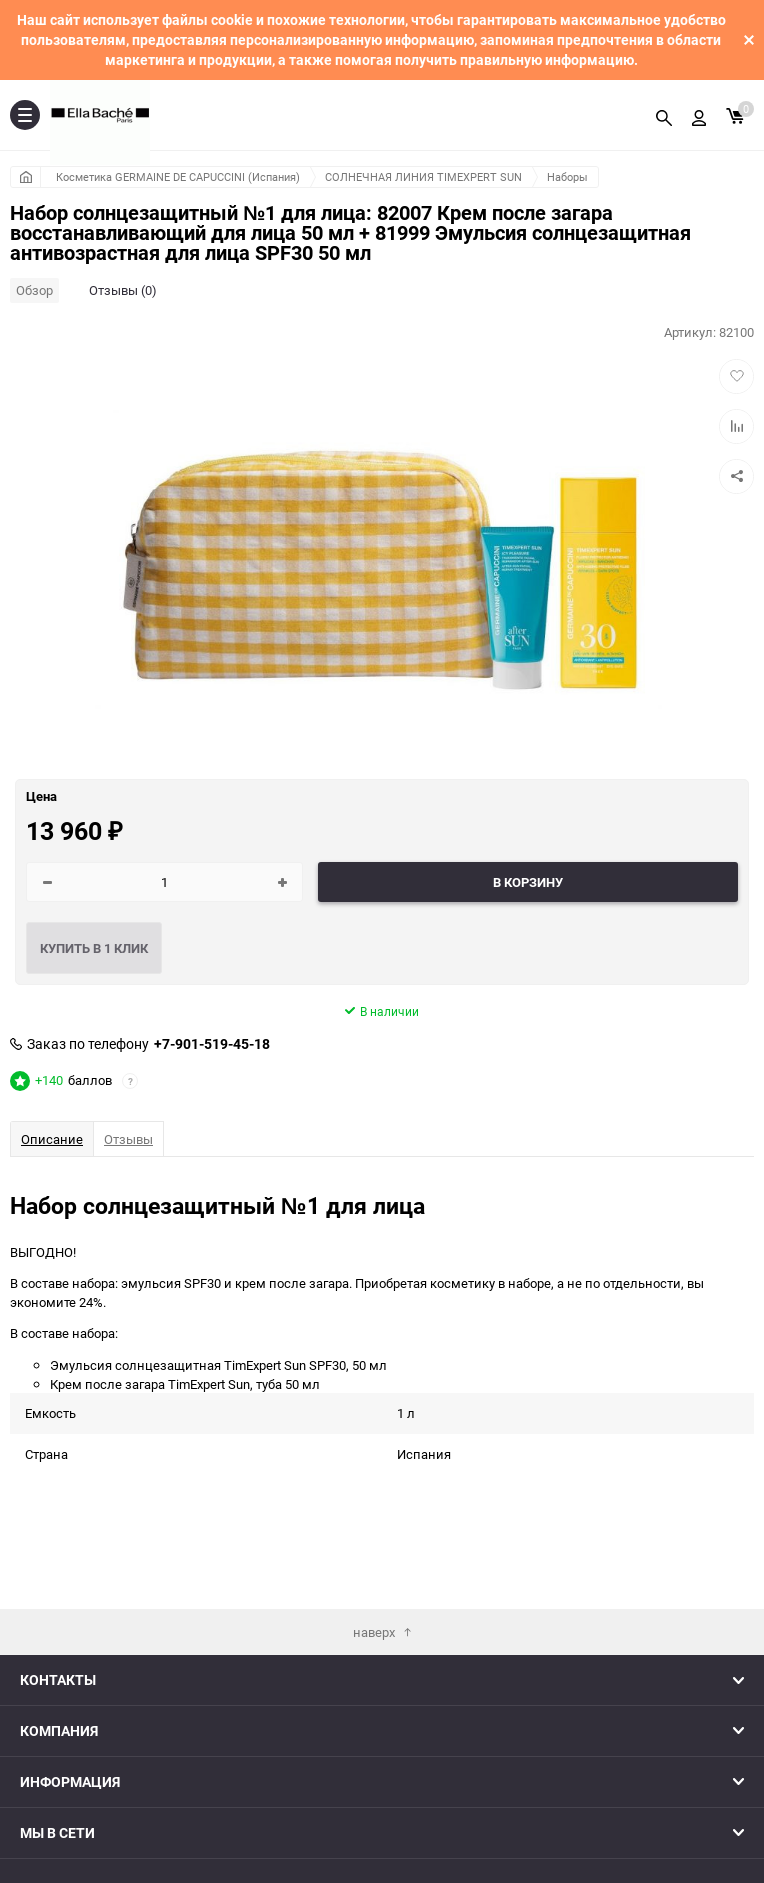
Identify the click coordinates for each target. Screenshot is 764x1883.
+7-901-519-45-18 (212, 1044)
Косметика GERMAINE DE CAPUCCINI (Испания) (178, 176)
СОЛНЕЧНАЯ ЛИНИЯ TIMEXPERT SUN (423, 176)
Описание (52, 1139)
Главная (25, 177)
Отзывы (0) (123, 290)
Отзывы (128, 1139)
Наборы (567, 176)
